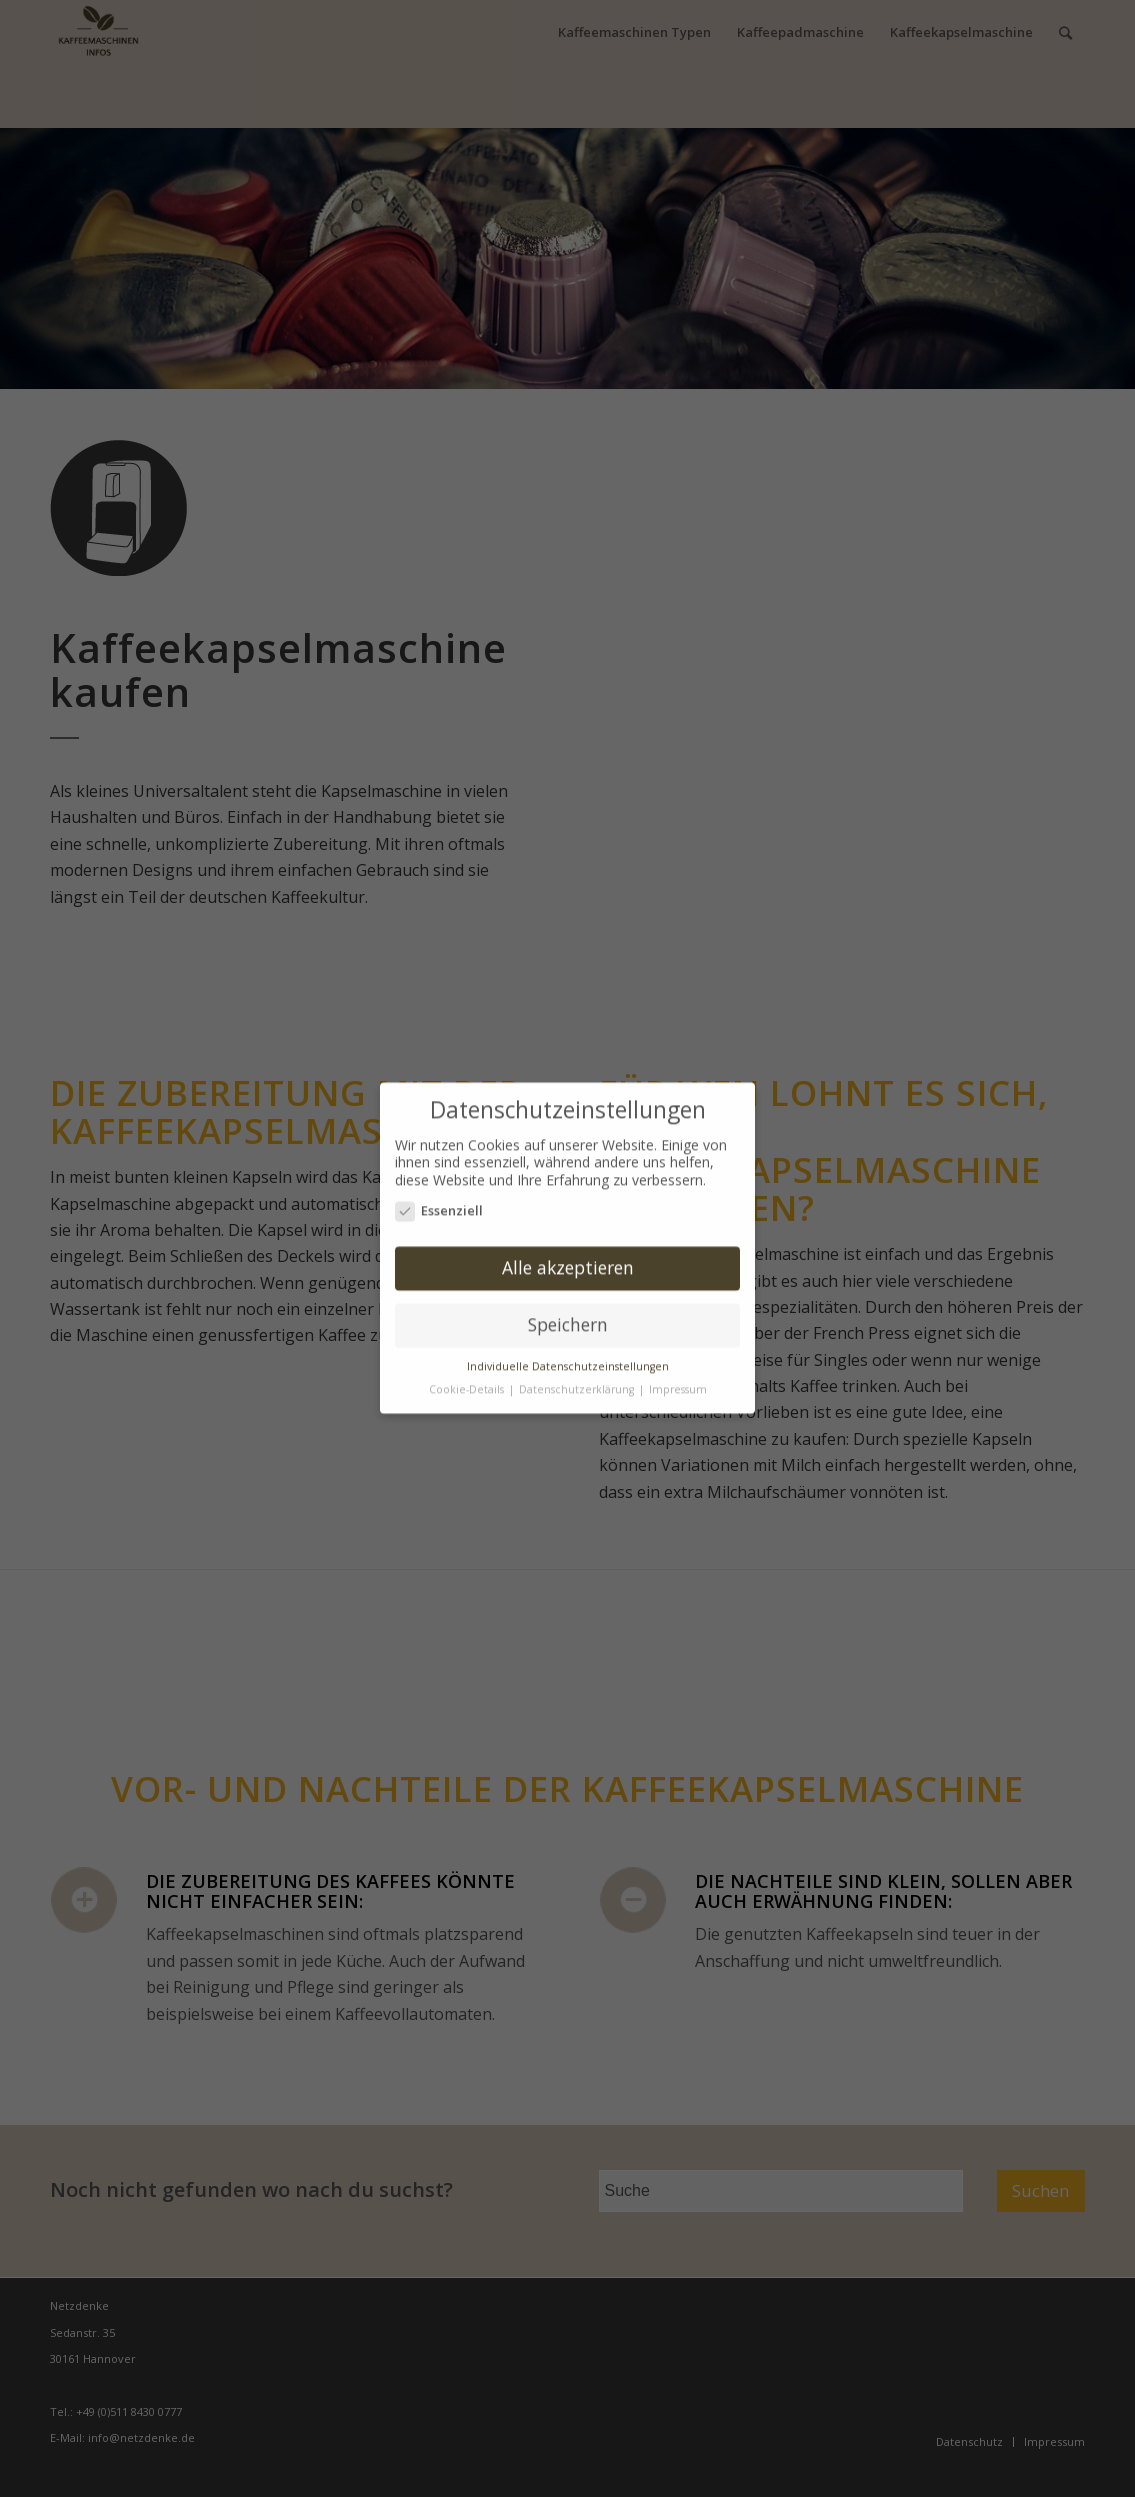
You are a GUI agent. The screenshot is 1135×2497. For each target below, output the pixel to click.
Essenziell (439, 1203)
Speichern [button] (568, 1317)
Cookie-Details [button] (468, 1382)
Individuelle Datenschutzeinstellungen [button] (568, 1359)
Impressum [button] (678, 1382)
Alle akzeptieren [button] (568, 1260)
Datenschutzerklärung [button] (578, 1382)
